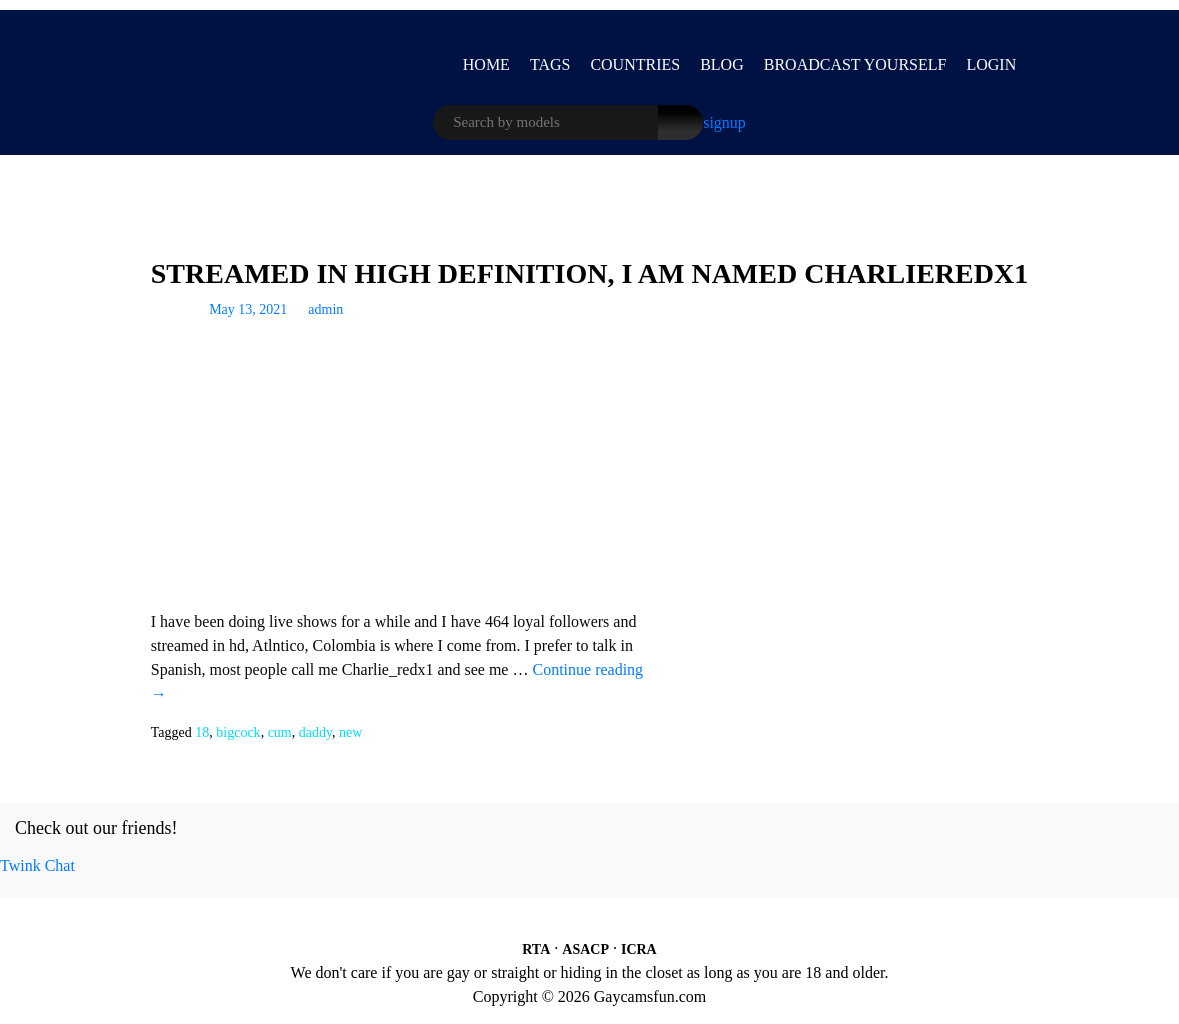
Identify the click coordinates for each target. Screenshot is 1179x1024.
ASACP (585, 949)
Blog (722, 64)
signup (724, 122)
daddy (315, 732)
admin (325, 309)
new (350, 732)
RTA (536, 949)
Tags (550, 64)
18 (202, 732)
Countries (635, 64)
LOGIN (991, 64)
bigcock (238, 732)
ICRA (639, 949)
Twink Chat (37, 865)
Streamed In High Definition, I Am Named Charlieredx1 (589, 273)
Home (486, 64)
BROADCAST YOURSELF (855, 64)
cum (280, 732)
